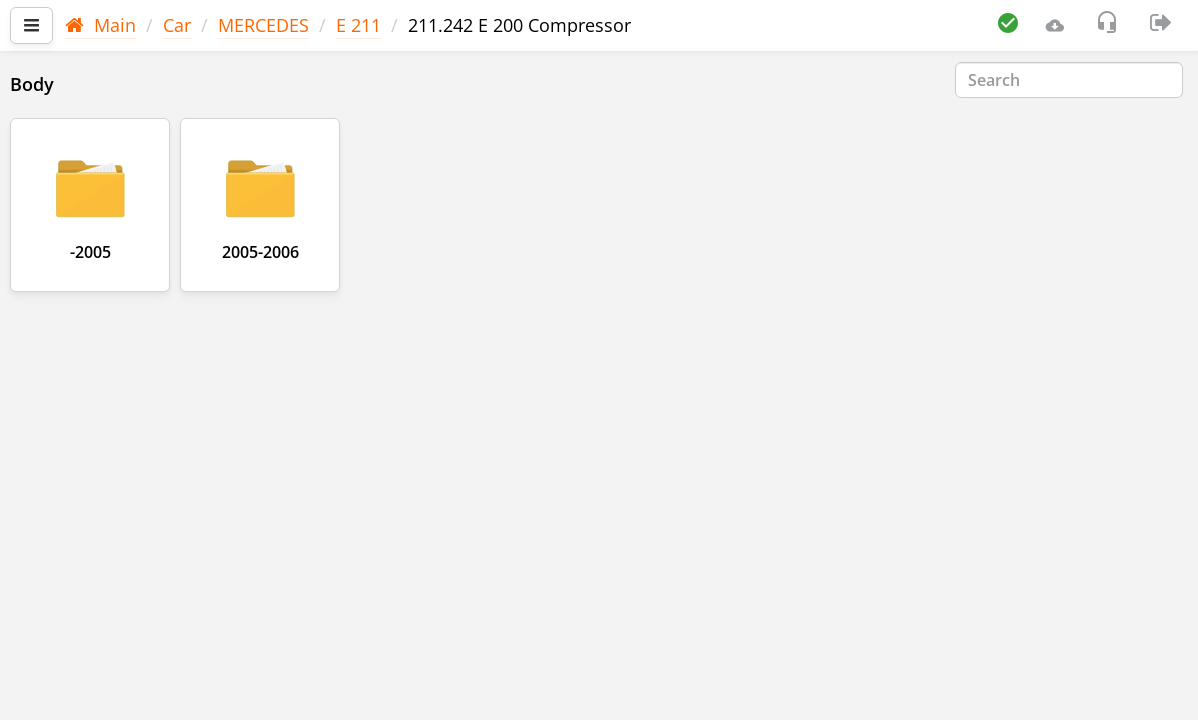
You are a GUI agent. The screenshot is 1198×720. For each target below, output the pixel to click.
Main (100, 25)
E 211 (358, 25)
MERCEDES (263, 25)
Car (177, 25)
